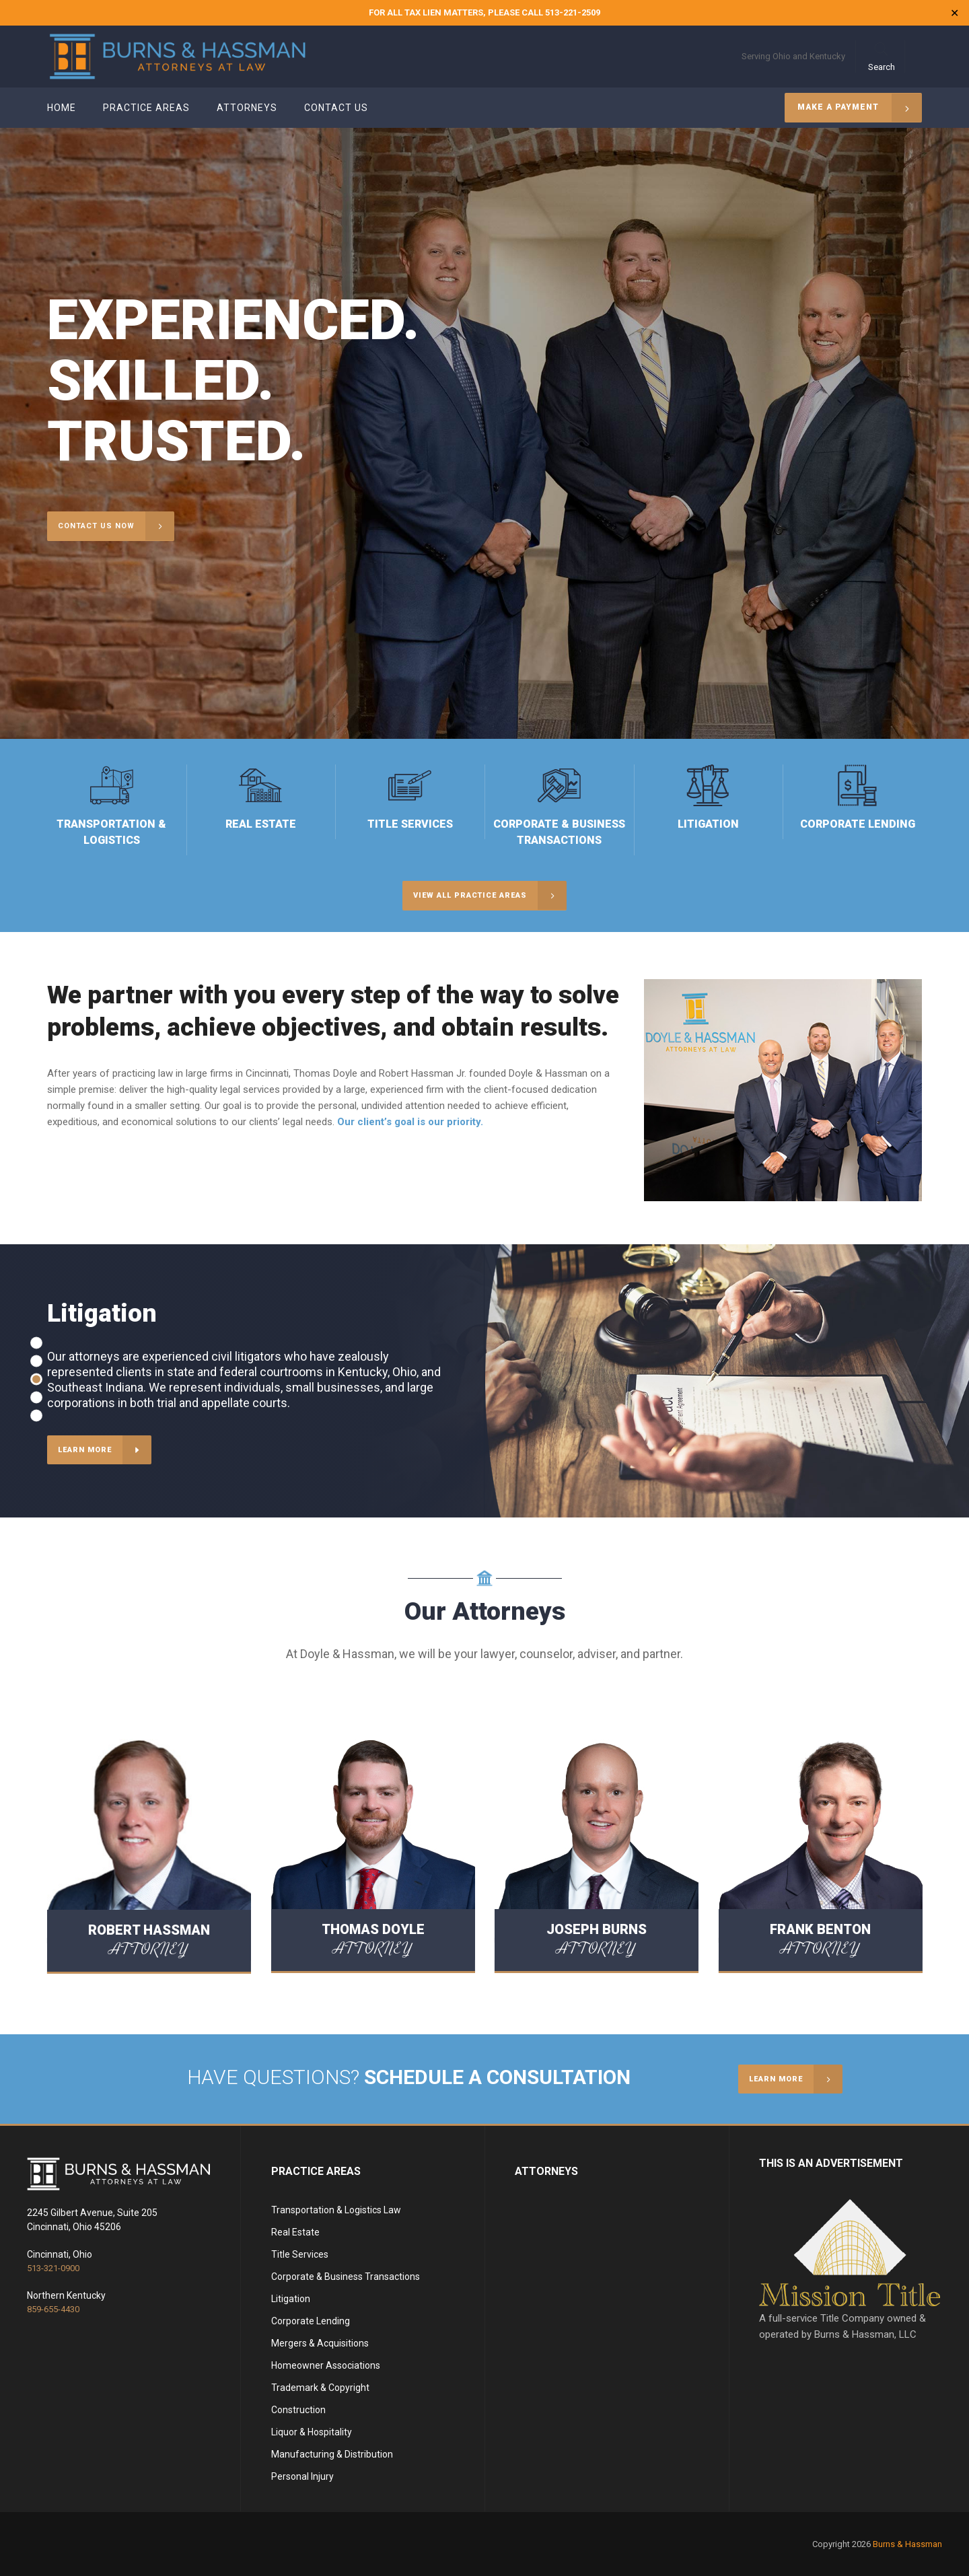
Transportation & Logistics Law (336, 2210)
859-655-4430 (53, 2309)
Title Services (299, 2254)
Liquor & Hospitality (311, 2432)
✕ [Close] (954, 13)
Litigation (290, 2298)
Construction (298, 2409)
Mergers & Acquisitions (320, 2343)
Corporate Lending (310, 2321)
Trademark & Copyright (320, 2387)
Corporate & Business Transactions (345, 2276)
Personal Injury (302, 2476)
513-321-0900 (53, 2268)
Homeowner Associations (325, 2365)
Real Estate (295, 2232)
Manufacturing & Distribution (332, 2454)
